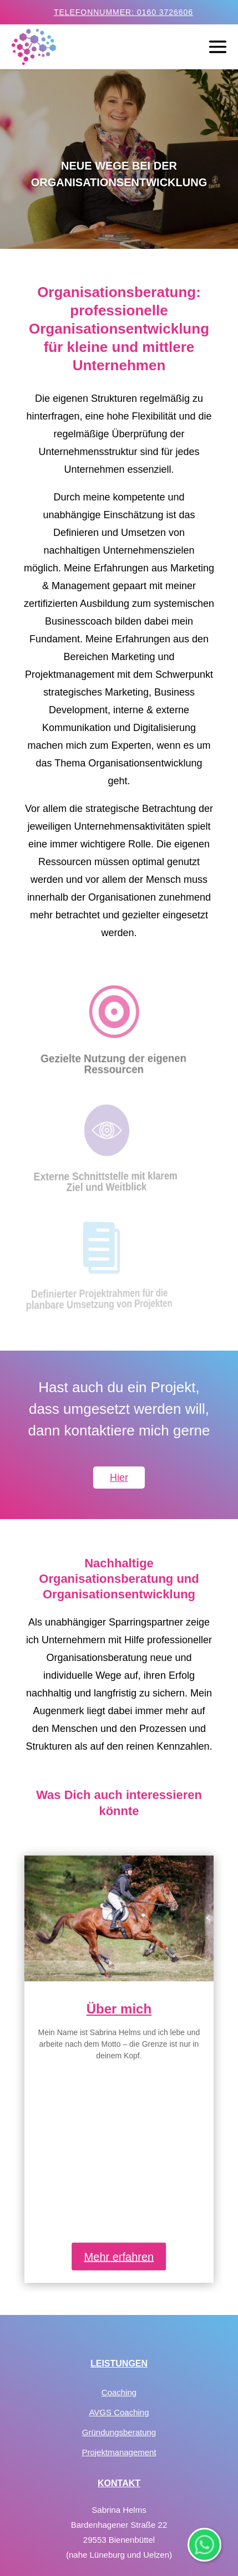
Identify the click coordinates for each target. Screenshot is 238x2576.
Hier (119, 1477)
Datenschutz (119, 2480)
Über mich (119, 2008)
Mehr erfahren (119, 2124)
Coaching (119, 2260)
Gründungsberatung (119, 2300)
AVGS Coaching (119, 2280)
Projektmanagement (119, 2320)
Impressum (118, 2500)
